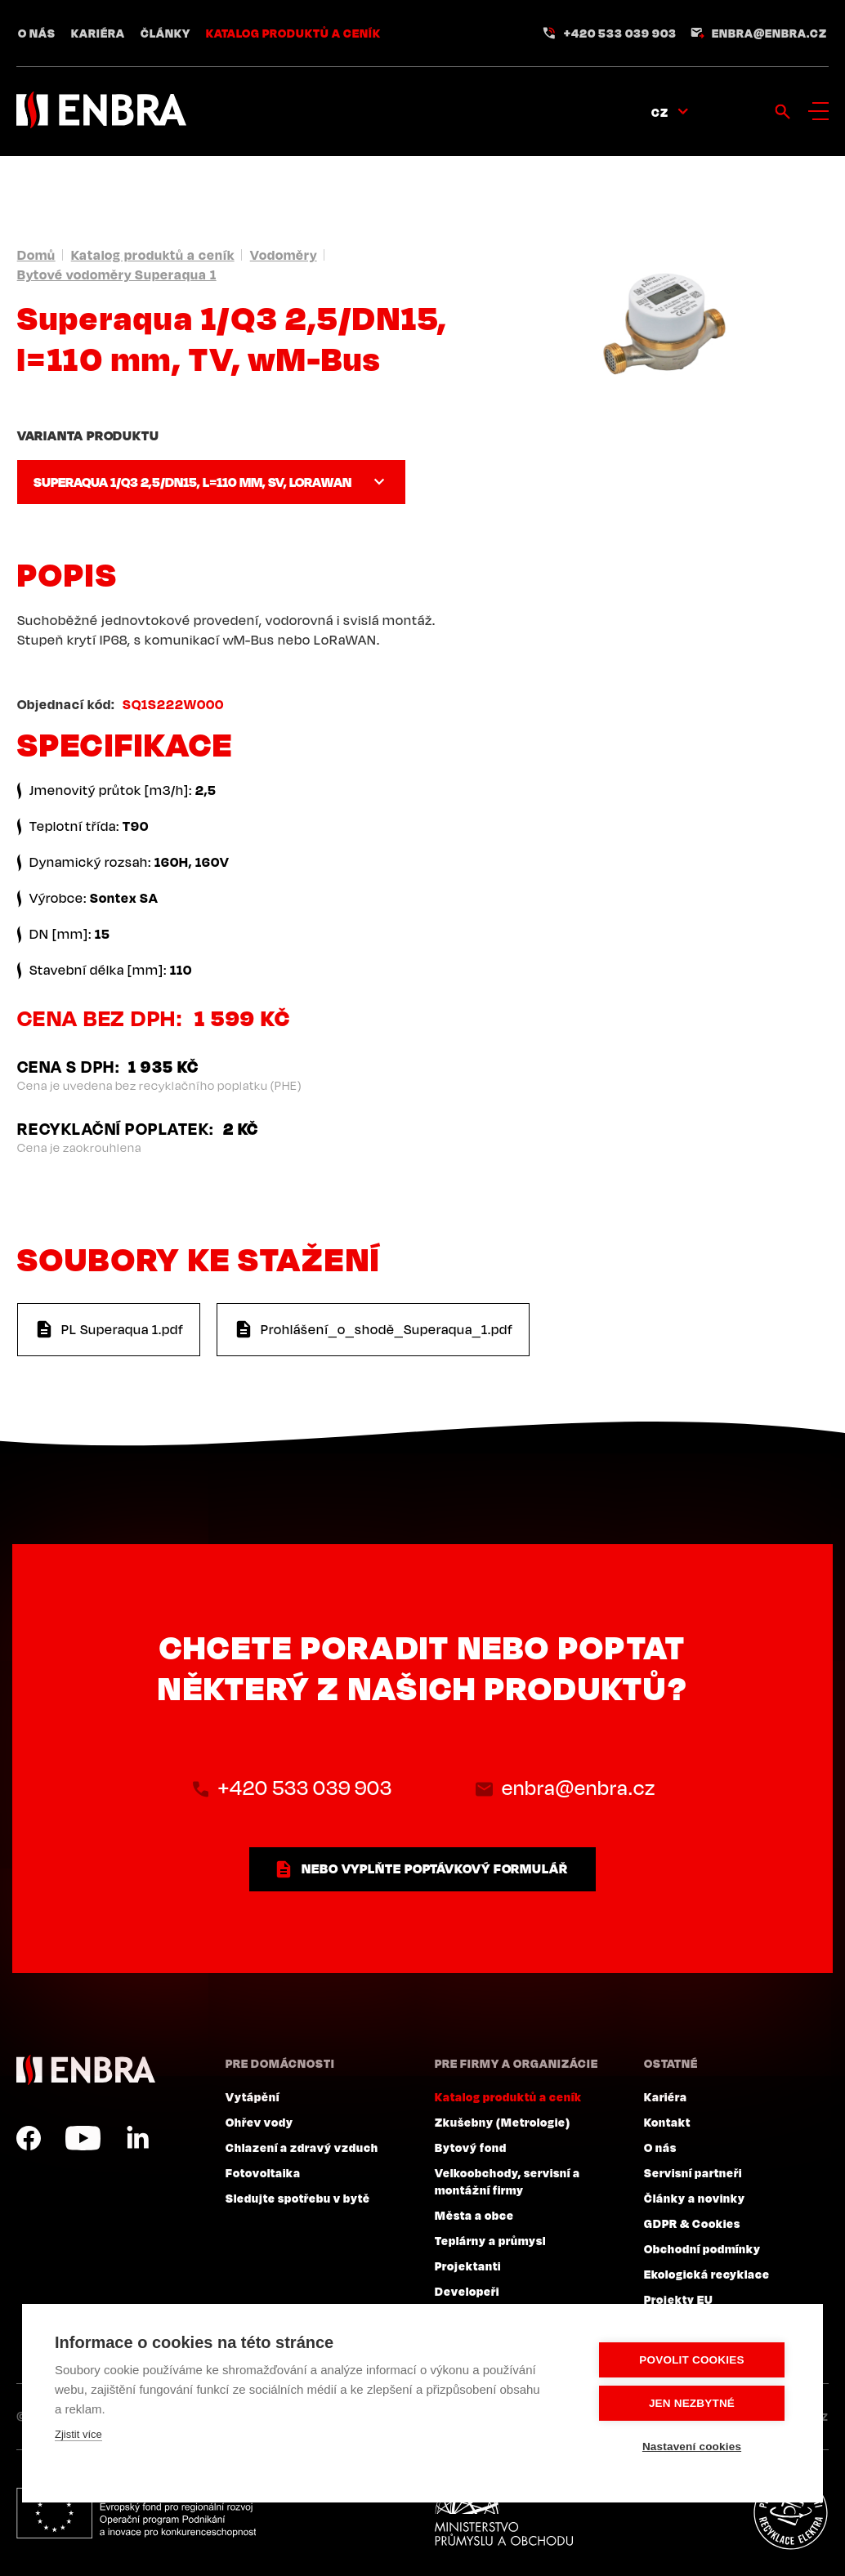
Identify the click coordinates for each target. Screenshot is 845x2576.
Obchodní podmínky (702, 2248)
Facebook (28, 2138)
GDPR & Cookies (692, 2223)
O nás (37, 32)
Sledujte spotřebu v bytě (298, 2197)
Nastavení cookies (691, 2446)
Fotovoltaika (263, 2172)
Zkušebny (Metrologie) (502, 2121)
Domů (36, 255)
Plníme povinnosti (790, 2513)
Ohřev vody (259, 2121)
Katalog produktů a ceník (293, 32)
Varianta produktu (88, 435)
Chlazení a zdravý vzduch (302, 2147)
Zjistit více (78, 2434)
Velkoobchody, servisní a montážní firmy (507, 2181)
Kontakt (667, 2121)
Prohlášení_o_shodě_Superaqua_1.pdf (387, 1329)
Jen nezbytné (692, 2403)
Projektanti (468, 2265)
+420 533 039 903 (620, 32)
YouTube (83, 2138)
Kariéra (98, 32)
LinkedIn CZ (137, 2138)
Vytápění (252, 2096)
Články (165, 32)
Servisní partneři (693, 2172)
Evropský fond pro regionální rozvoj (136, 2513)
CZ (659, 112)
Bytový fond (471, 2147)
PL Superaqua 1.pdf (122, 1329)
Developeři (467, 2291)
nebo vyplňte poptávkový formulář (435, 1868)
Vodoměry (283, 255)
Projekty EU (678, 2299)
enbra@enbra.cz (769, 32)
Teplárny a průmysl (490, 2240)
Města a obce (474, 2215)
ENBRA (85, 2070)
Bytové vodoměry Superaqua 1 (117, 274)
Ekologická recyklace (707, 2273)
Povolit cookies (691, 2360)
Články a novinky (694, 2197)
